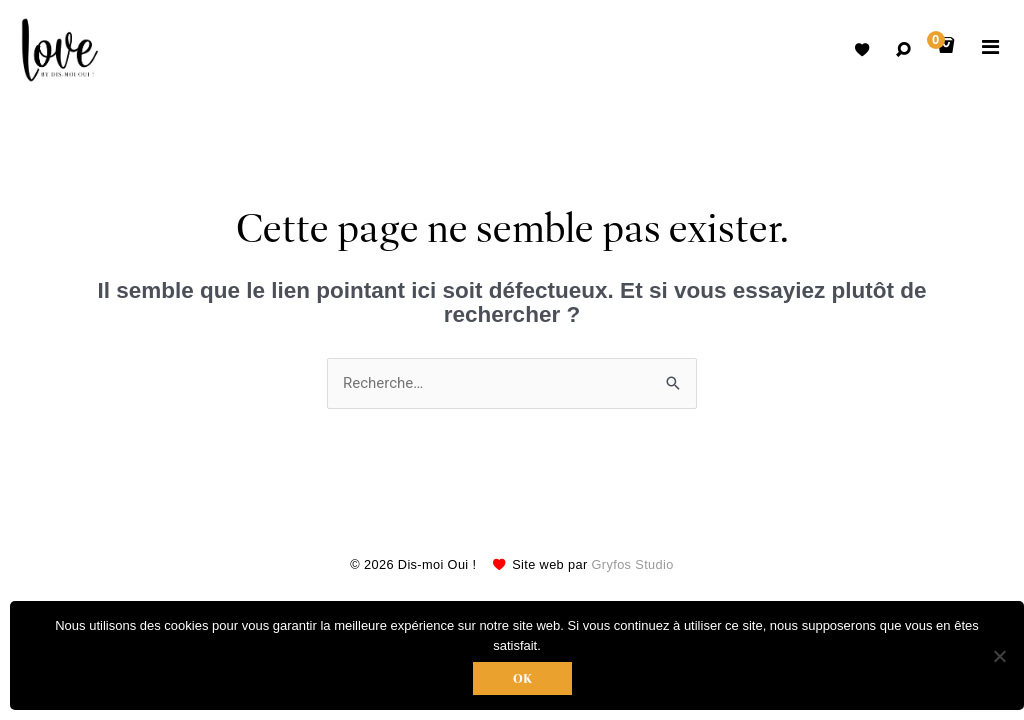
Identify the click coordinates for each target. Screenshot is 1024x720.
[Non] (999, 656)
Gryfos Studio (633, 564)
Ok (522, 678)
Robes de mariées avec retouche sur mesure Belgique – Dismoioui (60, 50)
